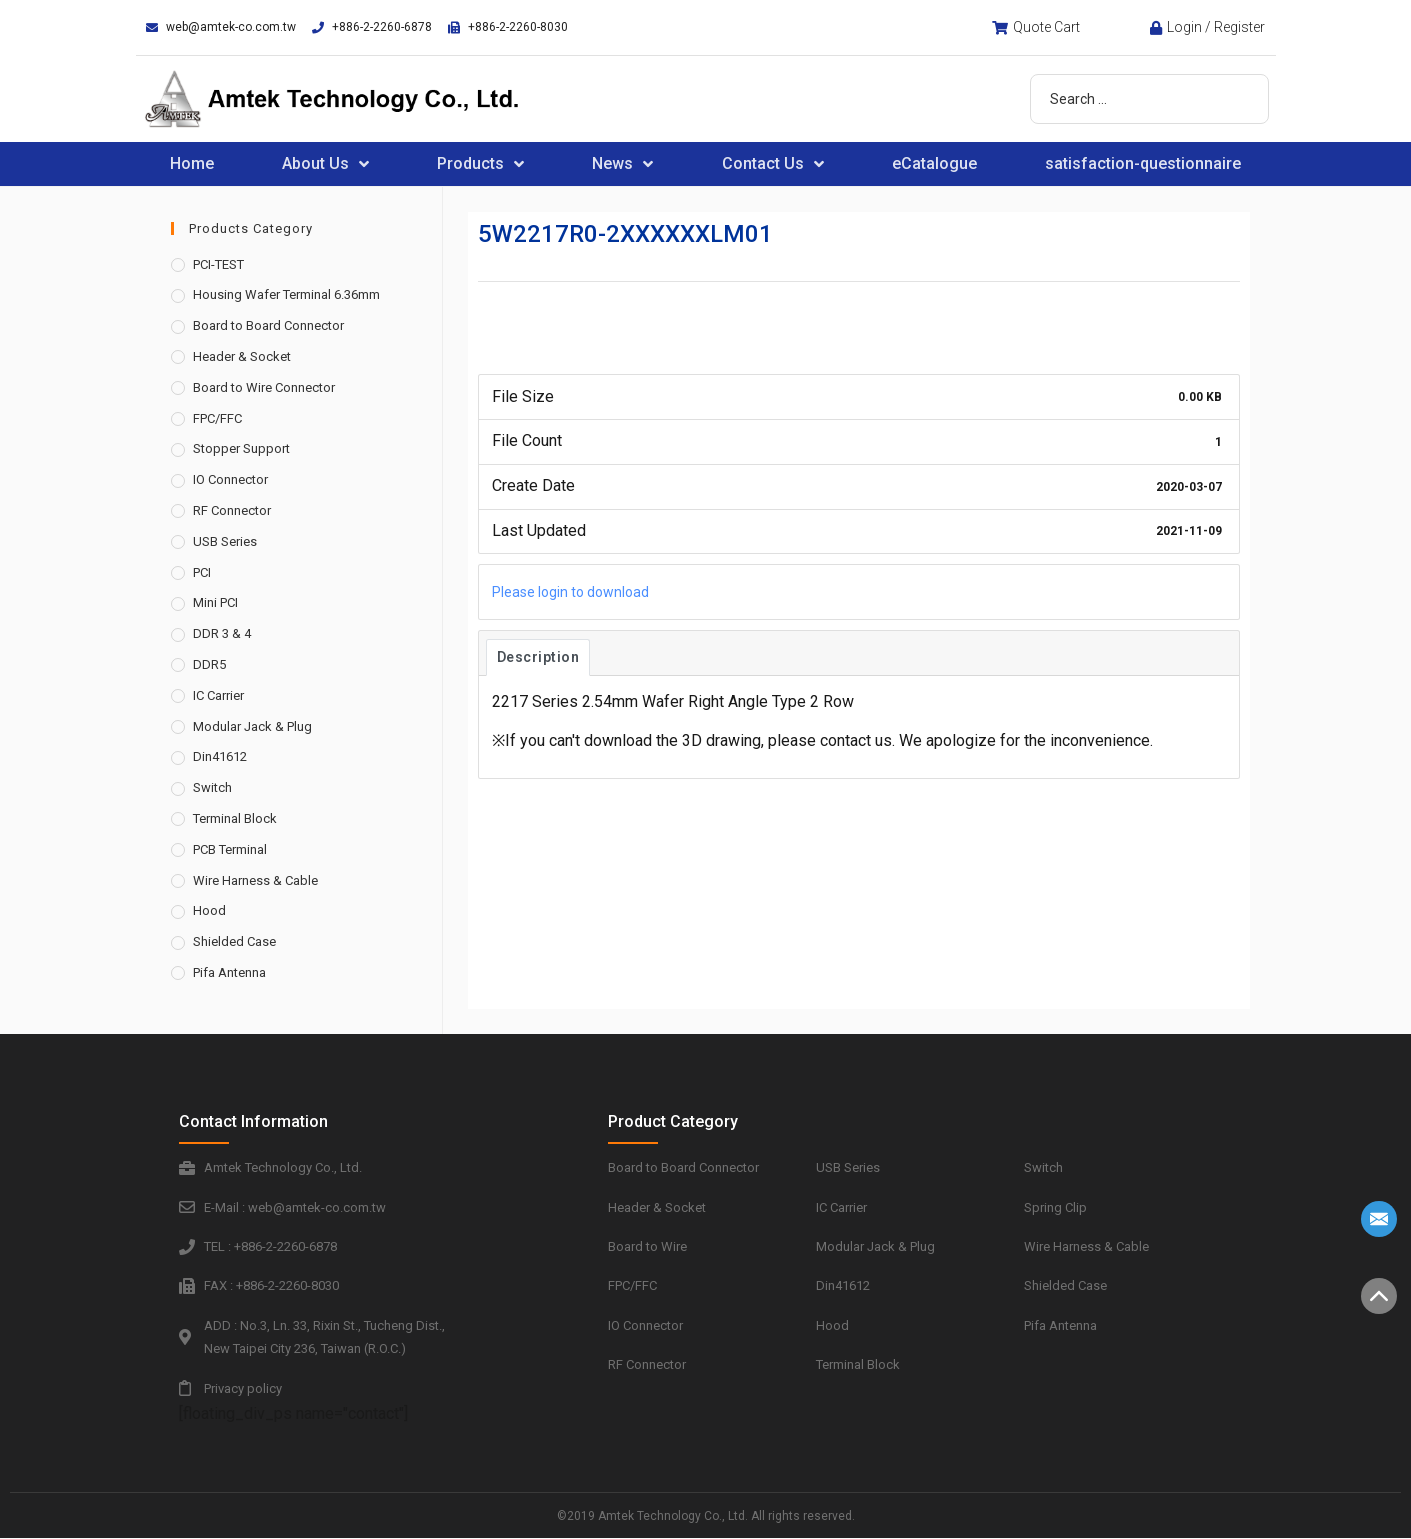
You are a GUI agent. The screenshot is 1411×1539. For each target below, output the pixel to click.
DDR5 (209, 664)
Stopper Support (241, 448)
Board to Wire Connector (264, 387)
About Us (325, 164)
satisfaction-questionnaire (1143, 163)
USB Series (225, 541)
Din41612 (220, 756)
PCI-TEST (218, 264)
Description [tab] (538, 657)
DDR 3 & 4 (222, 633)
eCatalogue (934, 163)
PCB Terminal (230, 849)
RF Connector (232, 510)
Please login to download (570, 592)
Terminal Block (235, 818)
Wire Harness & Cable (255, 880)
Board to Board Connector (268, 325)
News (622, 164)
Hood (209, 910)
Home (192, 163)
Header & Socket (242, 356)
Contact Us (773, 164)
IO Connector (230, 479)
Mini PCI (215, 602)
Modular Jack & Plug (252, 726)
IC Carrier (218, 695)
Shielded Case (234, 941)
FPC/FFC (217, 418)
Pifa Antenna (229, 972)
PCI (202, 572)
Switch (212, 787)
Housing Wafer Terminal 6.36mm (286, 294)
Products (480, 164)
